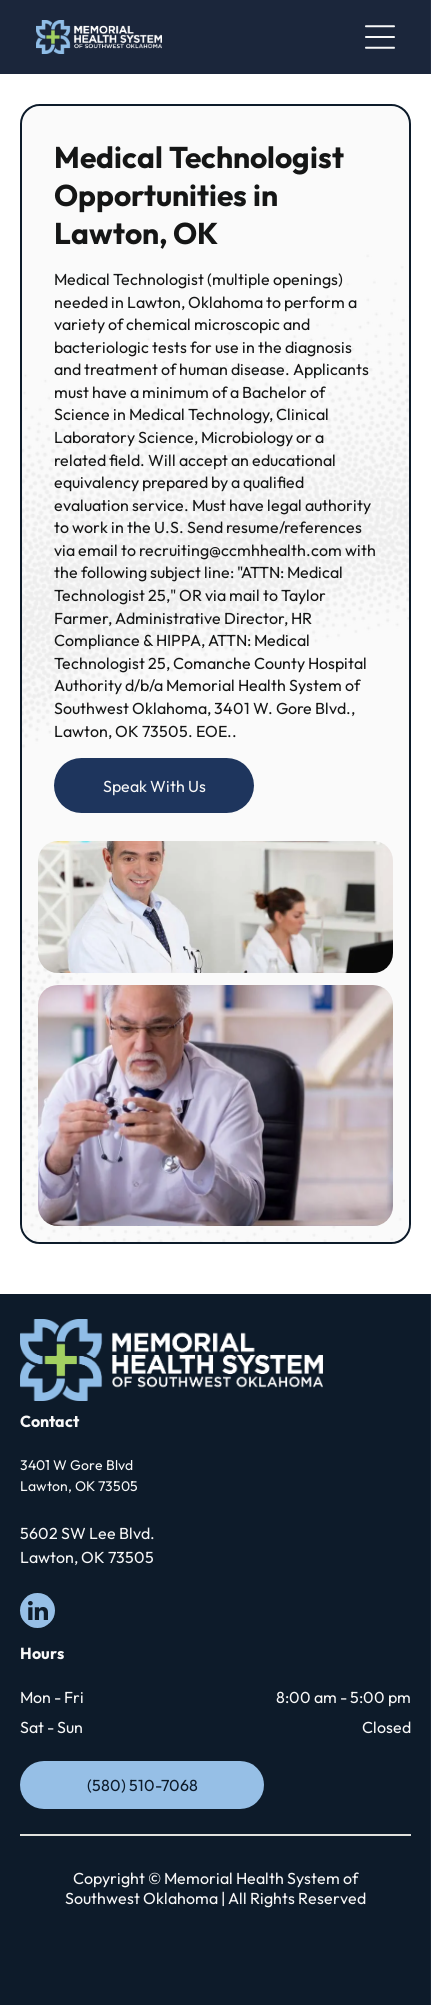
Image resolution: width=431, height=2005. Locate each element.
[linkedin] (37, 1613)
